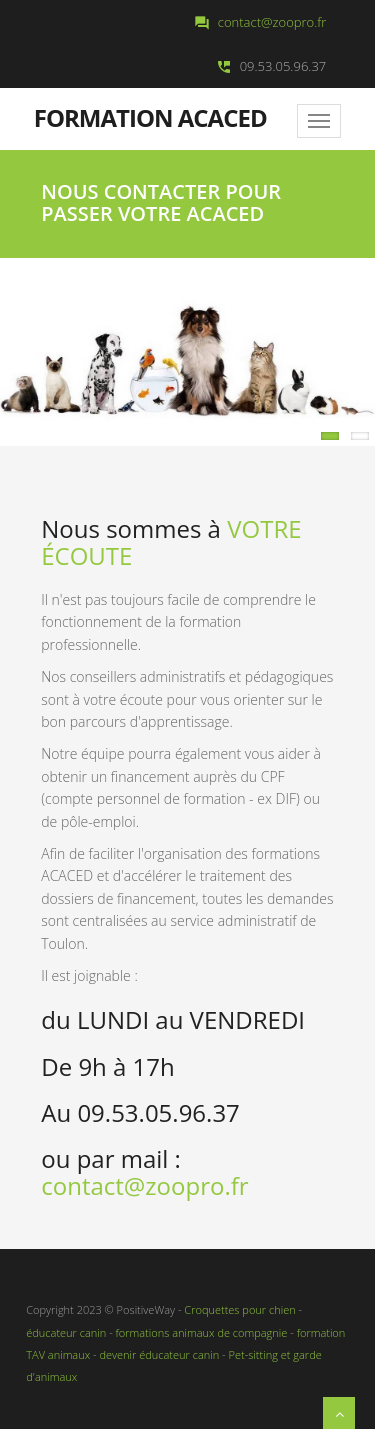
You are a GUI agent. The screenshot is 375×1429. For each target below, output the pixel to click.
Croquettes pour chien (239, 1309)
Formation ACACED (150, 116)
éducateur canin (66, 1332)
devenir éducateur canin (159, 1354)
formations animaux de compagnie (200, 1332)
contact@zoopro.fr (272, 22)
